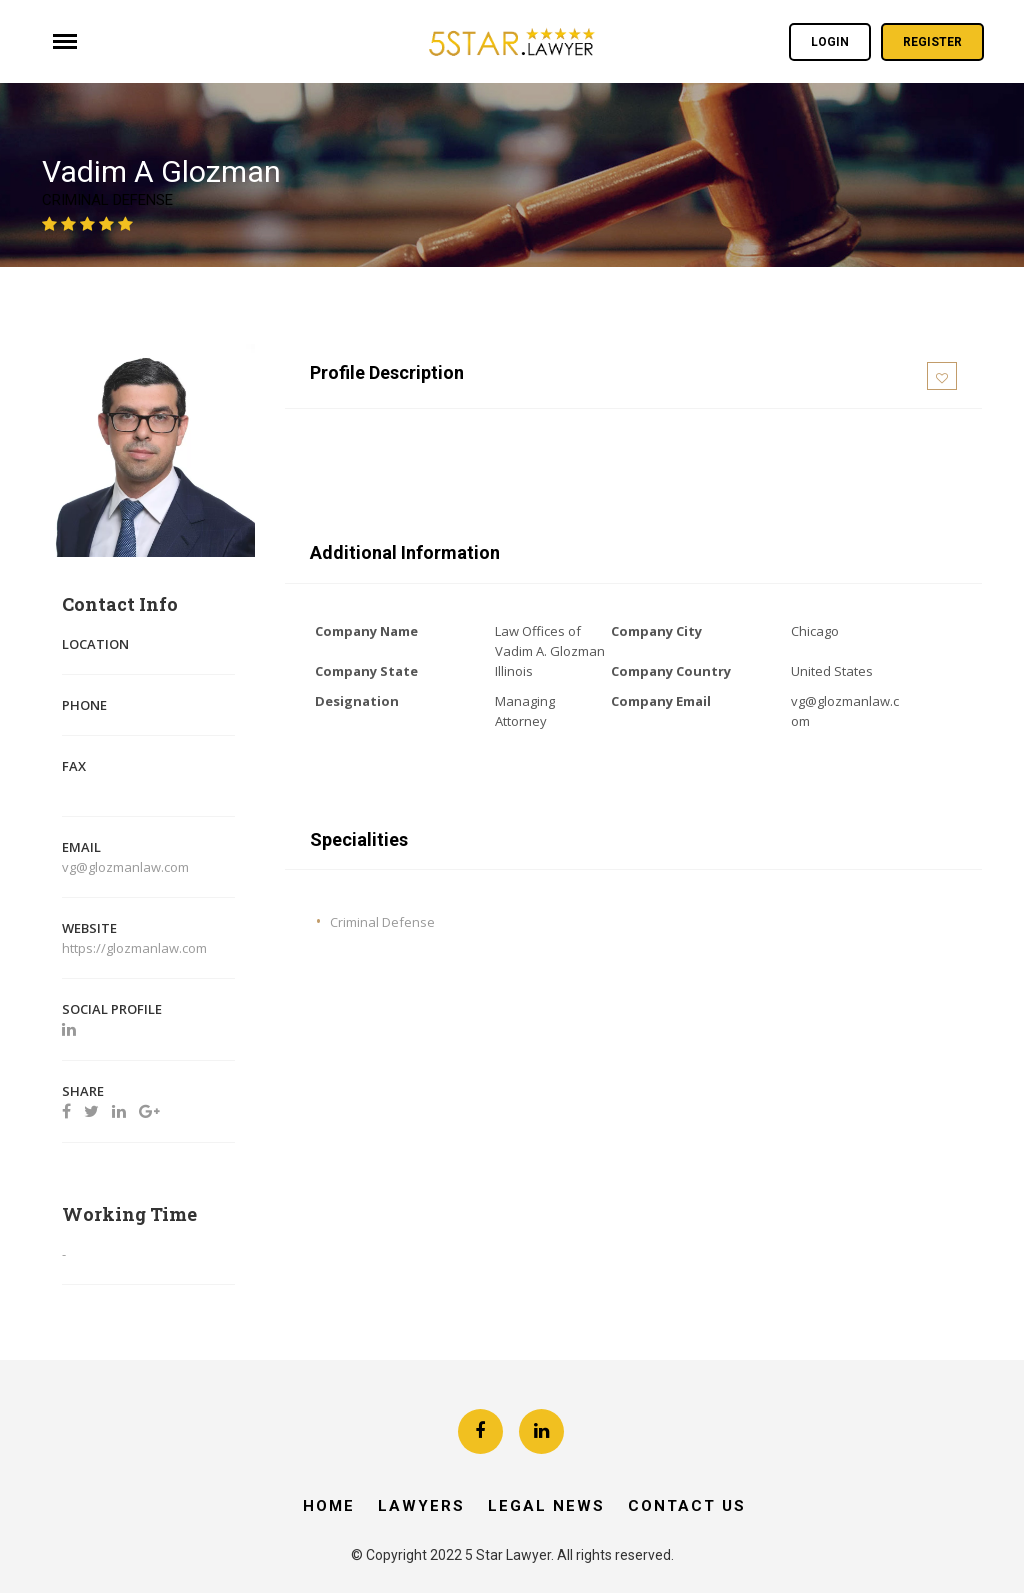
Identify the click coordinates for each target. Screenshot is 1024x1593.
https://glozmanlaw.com (136, 948)
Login (830, 42)
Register (932, 42)
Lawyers (421, 1506)
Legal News (546, 1506)
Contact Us (687, 1506)
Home (329, 1506)
